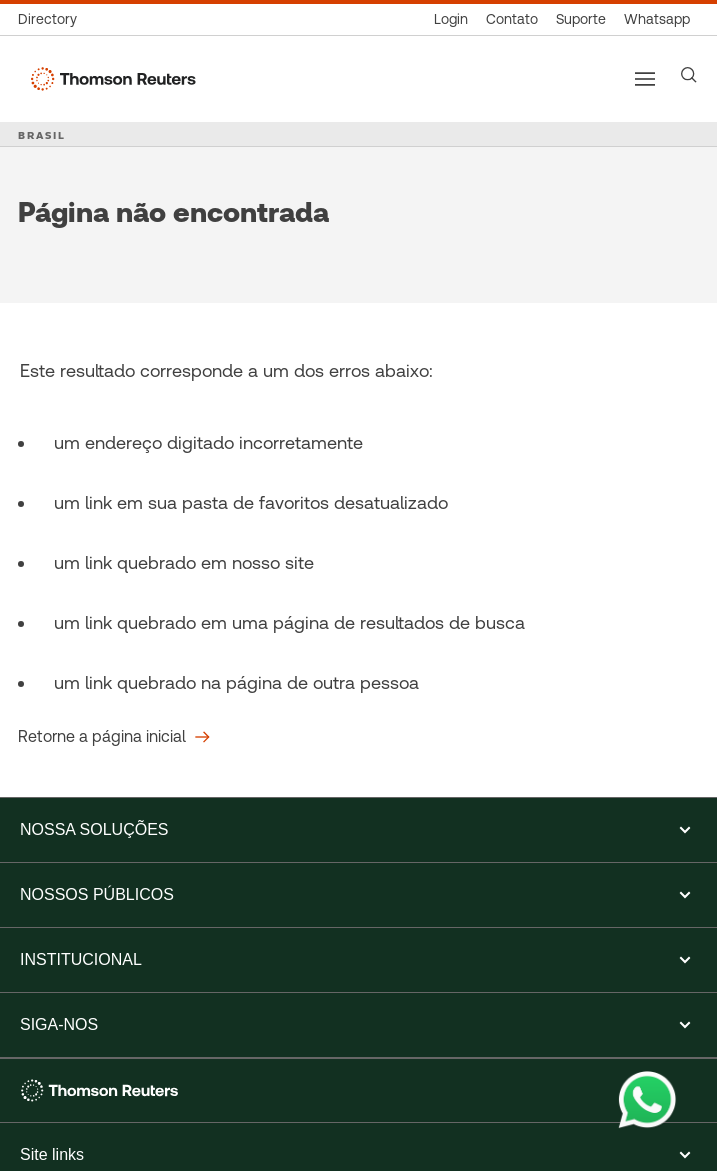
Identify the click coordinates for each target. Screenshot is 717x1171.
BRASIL (42, 135)
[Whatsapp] (657, 19)
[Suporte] (581, 19)
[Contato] (512, 19)
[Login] (451, 19)
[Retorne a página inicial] (114, 737)
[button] (358, 830)
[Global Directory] (52, 19)
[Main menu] (645, 79)
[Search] (689, 75)
